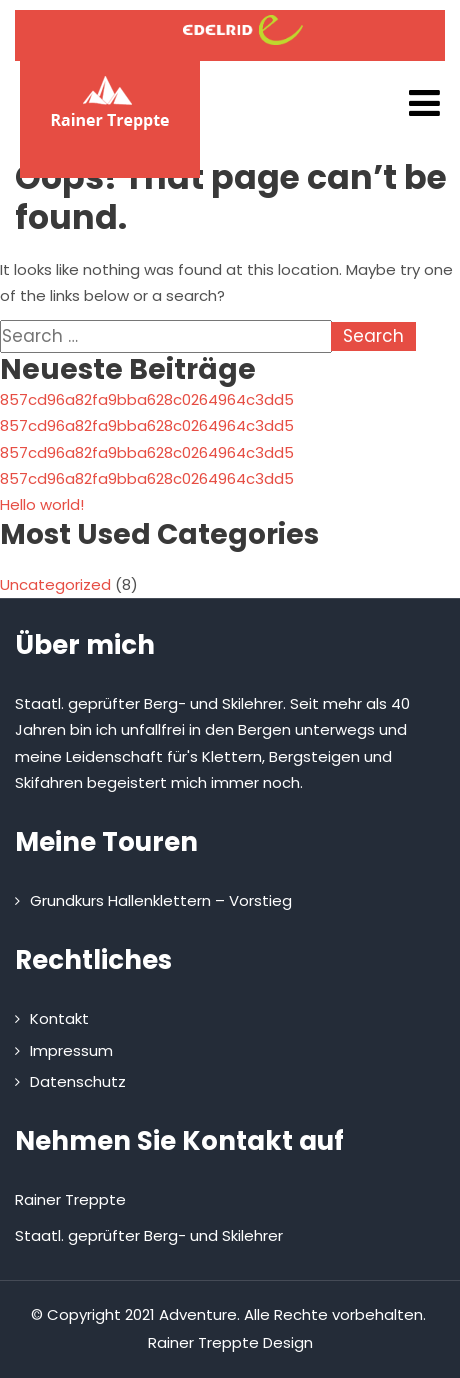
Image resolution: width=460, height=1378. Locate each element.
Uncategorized (55, 584)
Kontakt (59, 1018)
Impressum (71, 1050)
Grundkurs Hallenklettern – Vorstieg (161, 900)
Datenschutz (78, 1081)
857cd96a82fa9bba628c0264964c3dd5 (147, 399)
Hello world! (42, 504)
